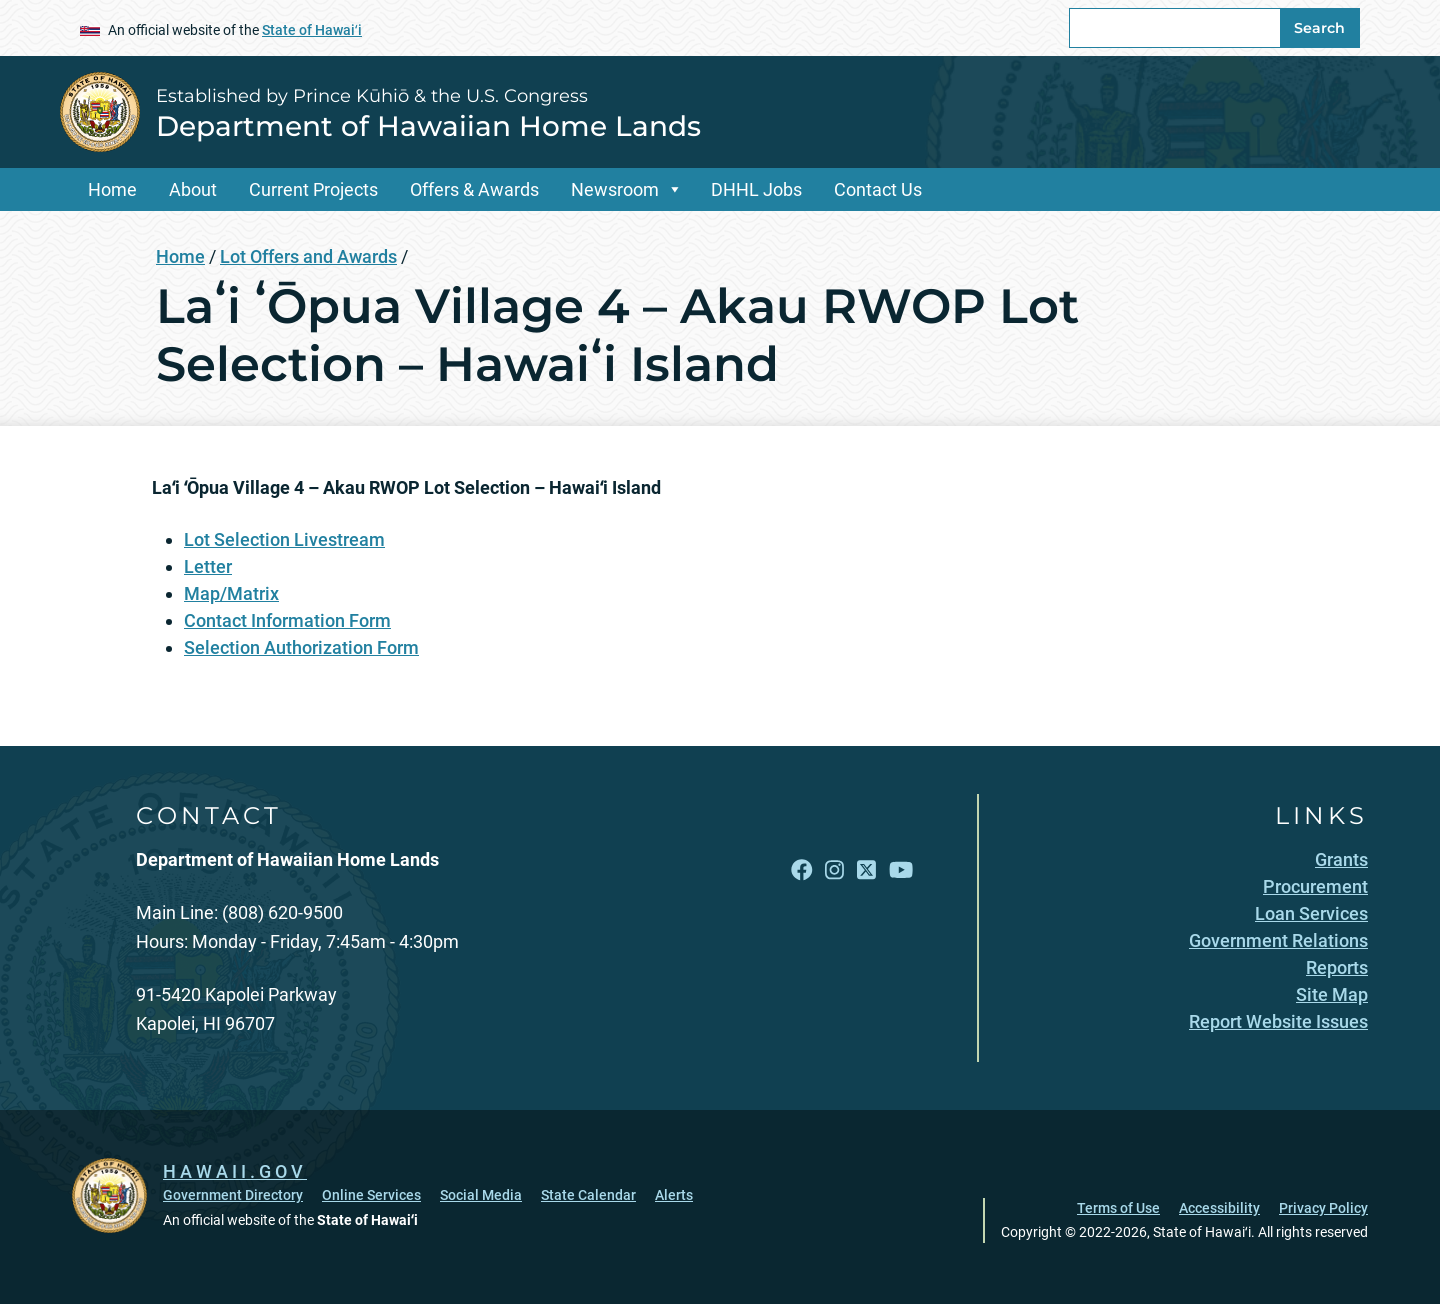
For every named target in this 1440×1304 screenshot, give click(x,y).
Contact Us (878, 189)
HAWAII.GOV (235, 1171)
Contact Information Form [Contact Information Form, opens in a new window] (287, 620)
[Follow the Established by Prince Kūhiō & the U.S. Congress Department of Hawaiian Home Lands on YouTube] (901, 869)
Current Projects (313, 189)
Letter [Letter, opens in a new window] (208, 566)
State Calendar (588, 1195)
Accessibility (1219, 1208)
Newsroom (615, 189)
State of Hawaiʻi (312, 30)
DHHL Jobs (756, 189)
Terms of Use (1118, 1208)
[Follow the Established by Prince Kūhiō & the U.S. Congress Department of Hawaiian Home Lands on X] (866, 869)
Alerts (674, 1195)
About (193, 189)
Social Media (481, 1195)
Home (112, 189)
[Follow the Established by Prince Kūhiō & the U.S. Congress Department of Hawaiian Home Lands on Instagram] (834, 869)
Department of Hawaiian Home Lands (428, 126)
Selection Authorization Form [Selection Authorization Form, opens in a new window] (301, 647)
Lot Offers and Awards (308, 256)
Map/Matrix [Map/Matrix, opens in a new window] (231, 593)
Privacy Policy (1323, 1208)
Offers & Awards (474, 189)
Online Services (371, 1195)
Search (1319, 28)
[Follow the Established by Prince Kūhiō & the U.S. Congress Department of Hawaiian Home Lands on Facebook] (802, 869)
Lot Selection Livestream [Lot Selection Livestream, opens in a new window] (284, 539)
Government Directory (233, 1195)
